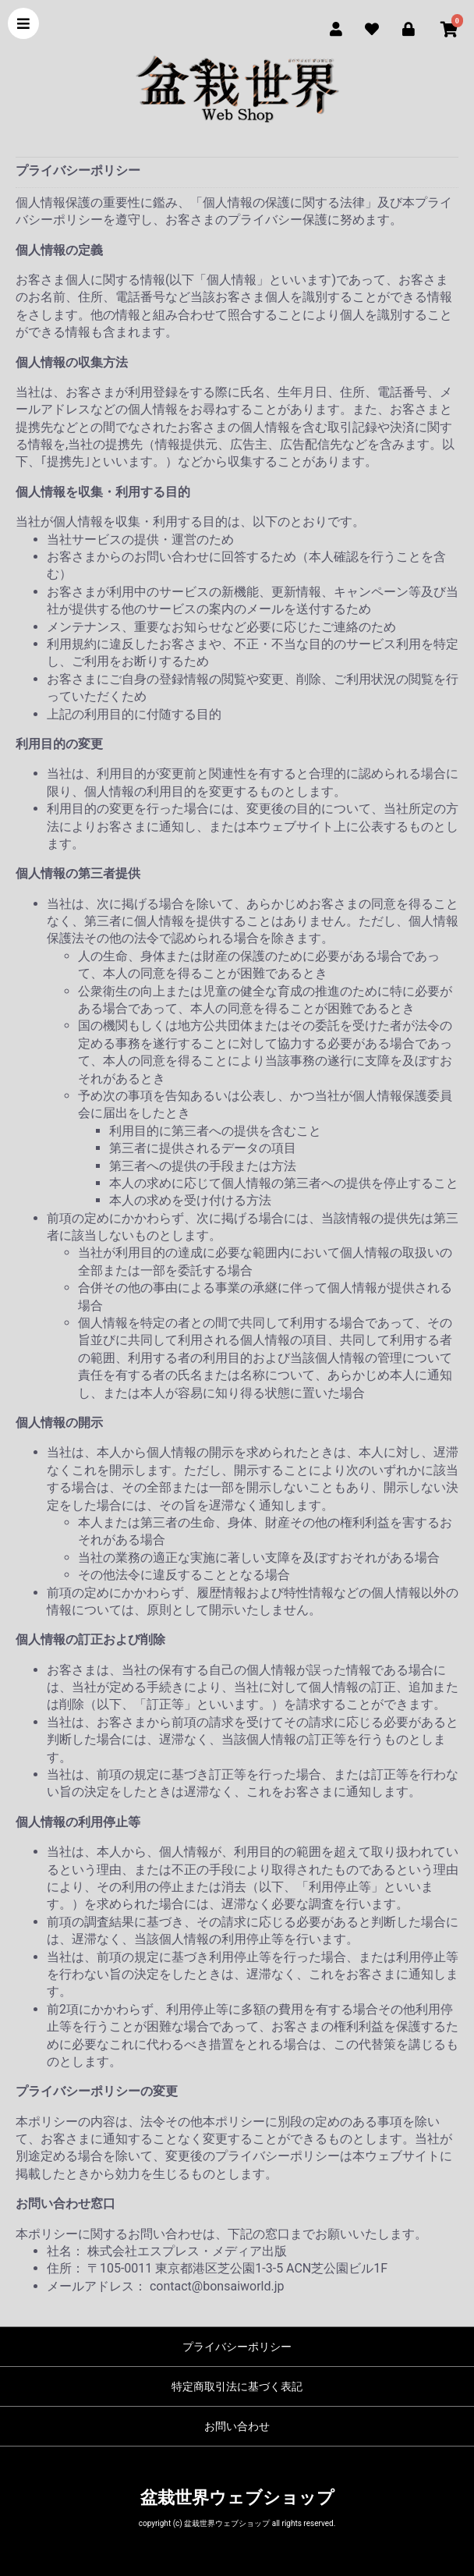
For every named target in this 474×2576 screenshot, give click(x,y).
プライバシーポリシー (237, 2346)
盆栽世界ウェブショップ (237, 2497)
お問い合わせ (237, 2426)
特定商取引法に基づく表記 (237, 2386)
